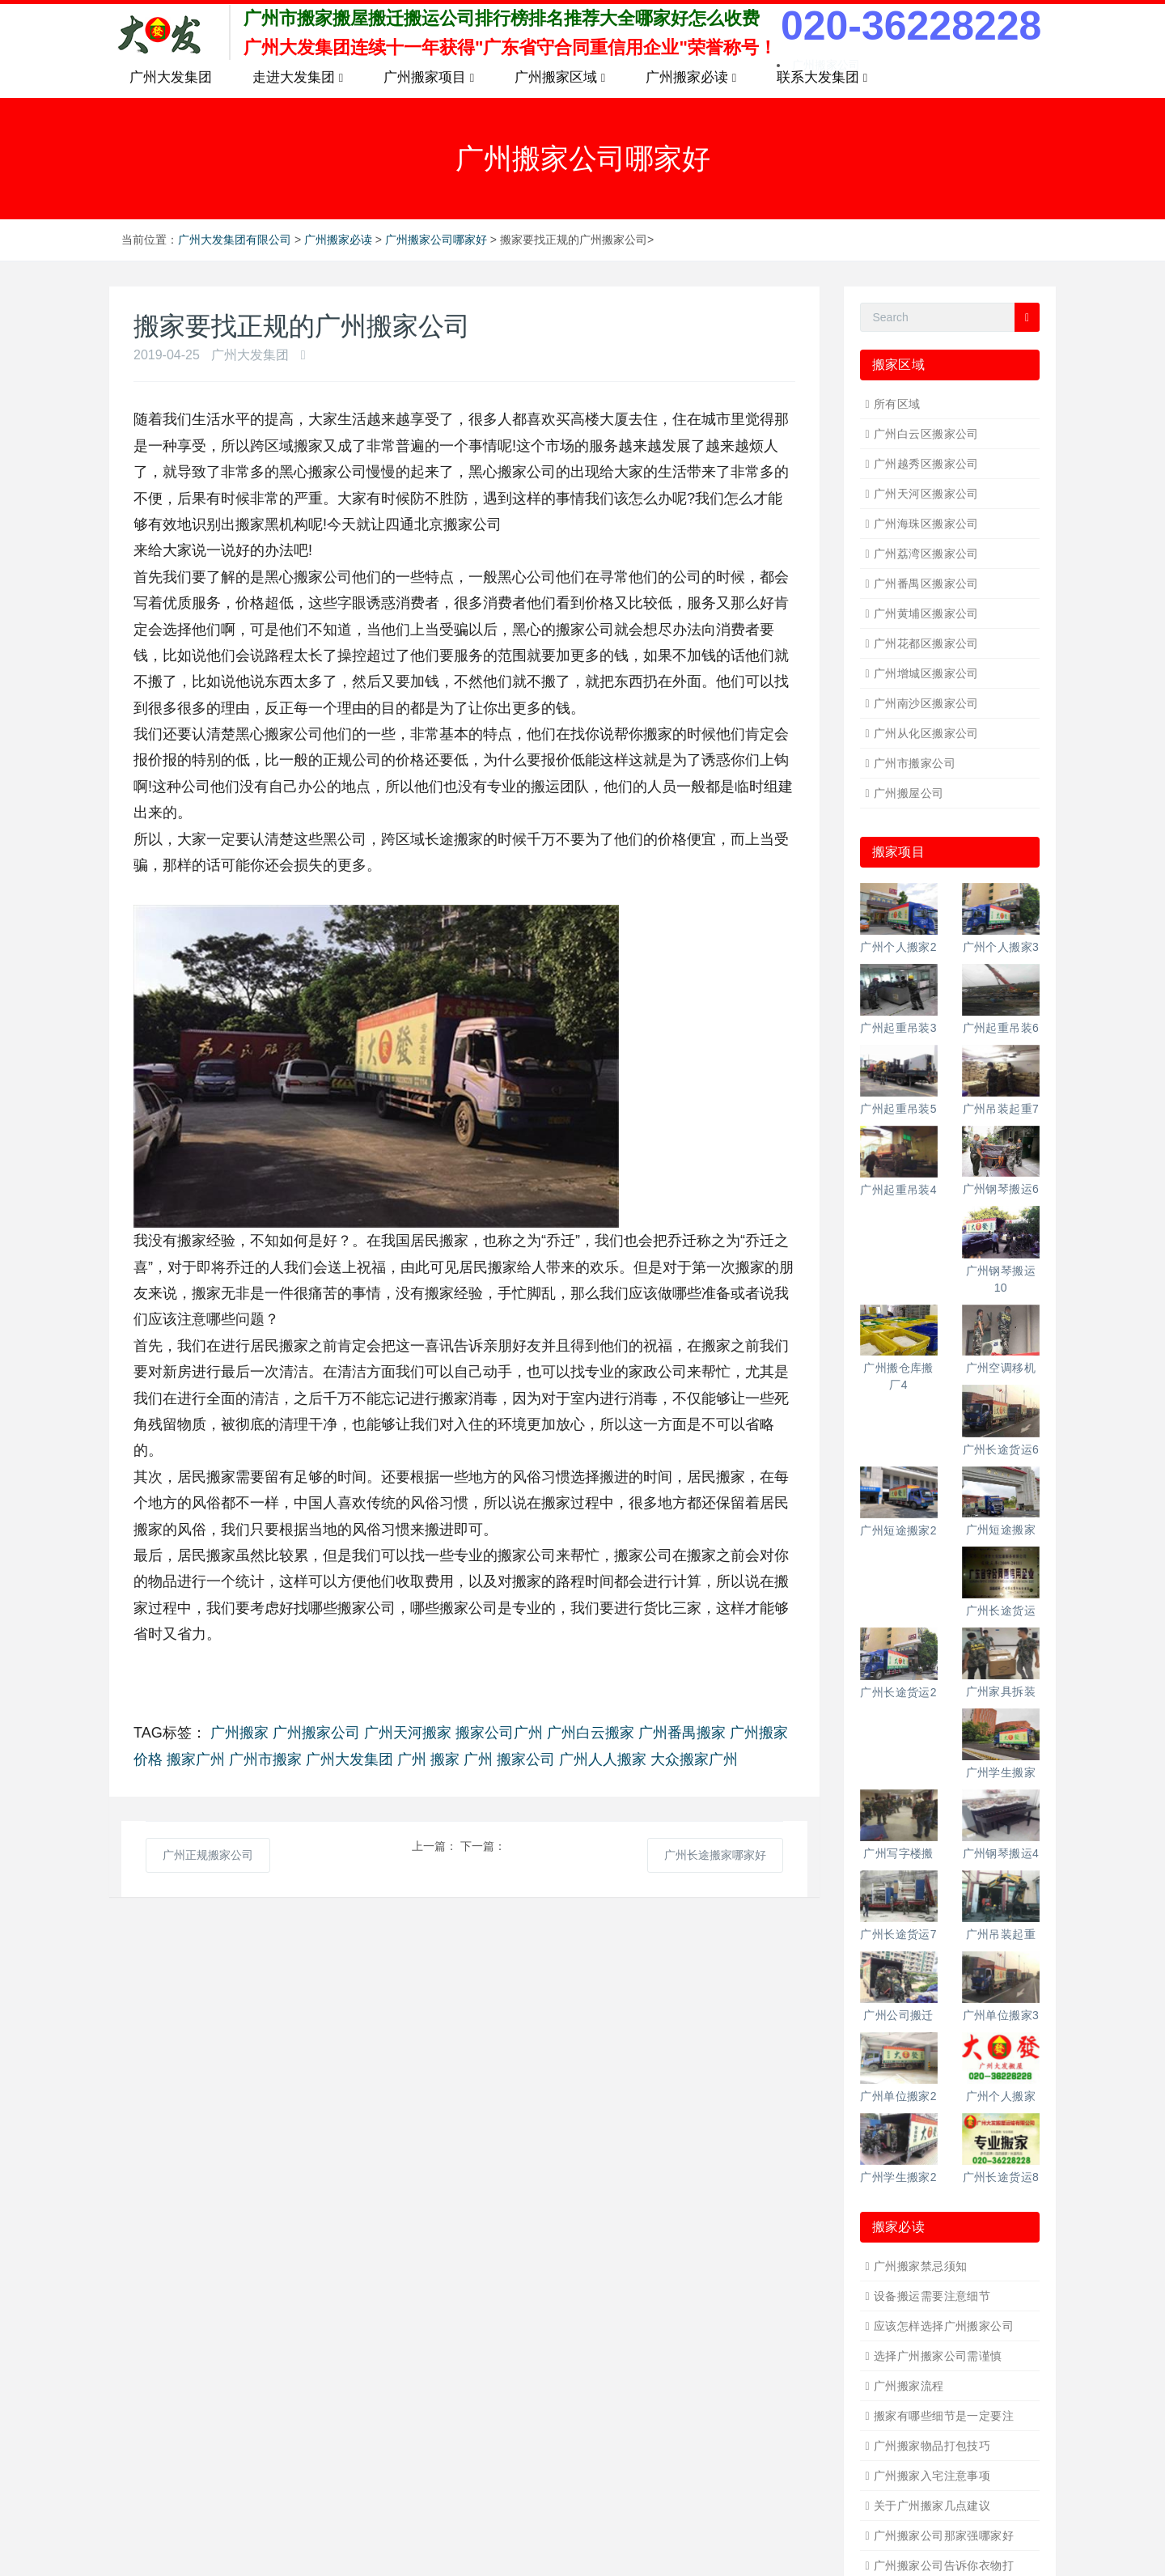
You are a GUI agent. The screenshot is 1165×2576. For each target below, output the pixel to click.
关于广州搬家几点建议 (932, 2505)
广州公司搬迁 (898, 2015)
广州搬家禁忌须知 (920, 2266)
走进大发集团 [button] (297, 77)
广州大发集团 (170, 77)
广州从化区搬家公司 (926, 733)
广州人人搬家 (602, 1759)
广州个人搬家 (1001, 2096)
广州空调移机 (1001, 1367)
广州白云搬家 (590, 1733)
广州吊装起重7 (1001, 1108)
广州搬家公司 (316, 1733)
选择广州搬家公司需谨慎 (938, 2355)
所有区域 (897, 403)
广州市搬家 (265, 1759)
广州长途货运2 (898, 1692)
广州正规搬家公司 (208, 1854)
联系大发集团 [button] (822, 77)
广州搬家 (239, 1733)
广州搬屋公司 (909, 793)
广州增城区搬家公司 (926, 673)
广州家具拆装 (1001, 1691)
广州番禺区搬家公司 (926, 583)
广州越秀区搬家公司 (926, 463)
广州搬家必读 (338, 239)
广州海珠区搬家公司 (926, 523)
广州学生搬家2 (898, 2177)
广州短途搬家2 (898, 1530)
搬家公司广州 (499, 1733)
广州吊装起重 (1001, 1934)
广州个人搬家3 (1001, 946)
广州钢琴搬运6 (1001, 1188)
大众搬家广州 (694, 1759)
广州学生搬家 (1001, 1772)
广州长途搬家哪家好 (715, 1854)
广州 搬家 (428, 1759)
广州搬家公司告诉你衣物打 (944, 2565)
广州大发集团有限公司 (234, 239)
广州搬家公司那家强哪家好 (944, 2535)
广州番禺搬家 (682, 1733)
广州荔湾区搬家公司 (926, 553)
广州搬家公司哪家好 (436, 239)
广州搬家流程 (909, 2385)
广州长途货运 (1001, 1610)
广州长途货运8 (1001, 2177)
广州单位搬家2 (898, 2096)
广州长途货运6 (1001, 1449)
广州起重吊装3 (898, 1027)
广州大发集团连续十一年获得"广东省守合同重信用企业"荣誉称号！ (510, 47)
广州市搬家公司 (914, 763)
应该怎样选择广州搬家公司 (944, 2325)
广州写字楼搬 (898, 1853)
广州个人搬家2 (898, 946)
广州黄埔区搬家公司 (926, 613)
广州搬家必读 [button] (691, 77)
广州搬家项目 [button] (428, 77)
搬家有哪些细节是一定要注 (944, 2415)
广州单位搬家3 (1001, 2015)
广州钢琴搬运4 (1001, 1853)
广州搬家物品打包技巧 (932, 2445)
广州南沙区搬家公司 (926, 703)
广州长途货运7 (898, 1934)
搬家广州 (196, 1759)
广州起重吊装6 (1001, 1027)
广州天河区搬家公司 (926, 493)
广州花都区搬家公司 (926, 643)
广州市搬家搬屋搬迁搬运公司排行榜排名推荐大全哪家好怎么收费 (502, 18)
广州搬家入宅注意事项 (932, 2475)
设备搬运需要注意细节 (932, 2296)
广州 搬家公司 (509, 1759)
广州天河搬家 (407, 1733)
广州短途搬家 (1001, 1529)
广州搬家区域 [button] (560, 77)
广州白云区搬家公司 (926, 433)
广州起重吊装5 (898, 1108)
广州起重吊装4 (898, 1189)
